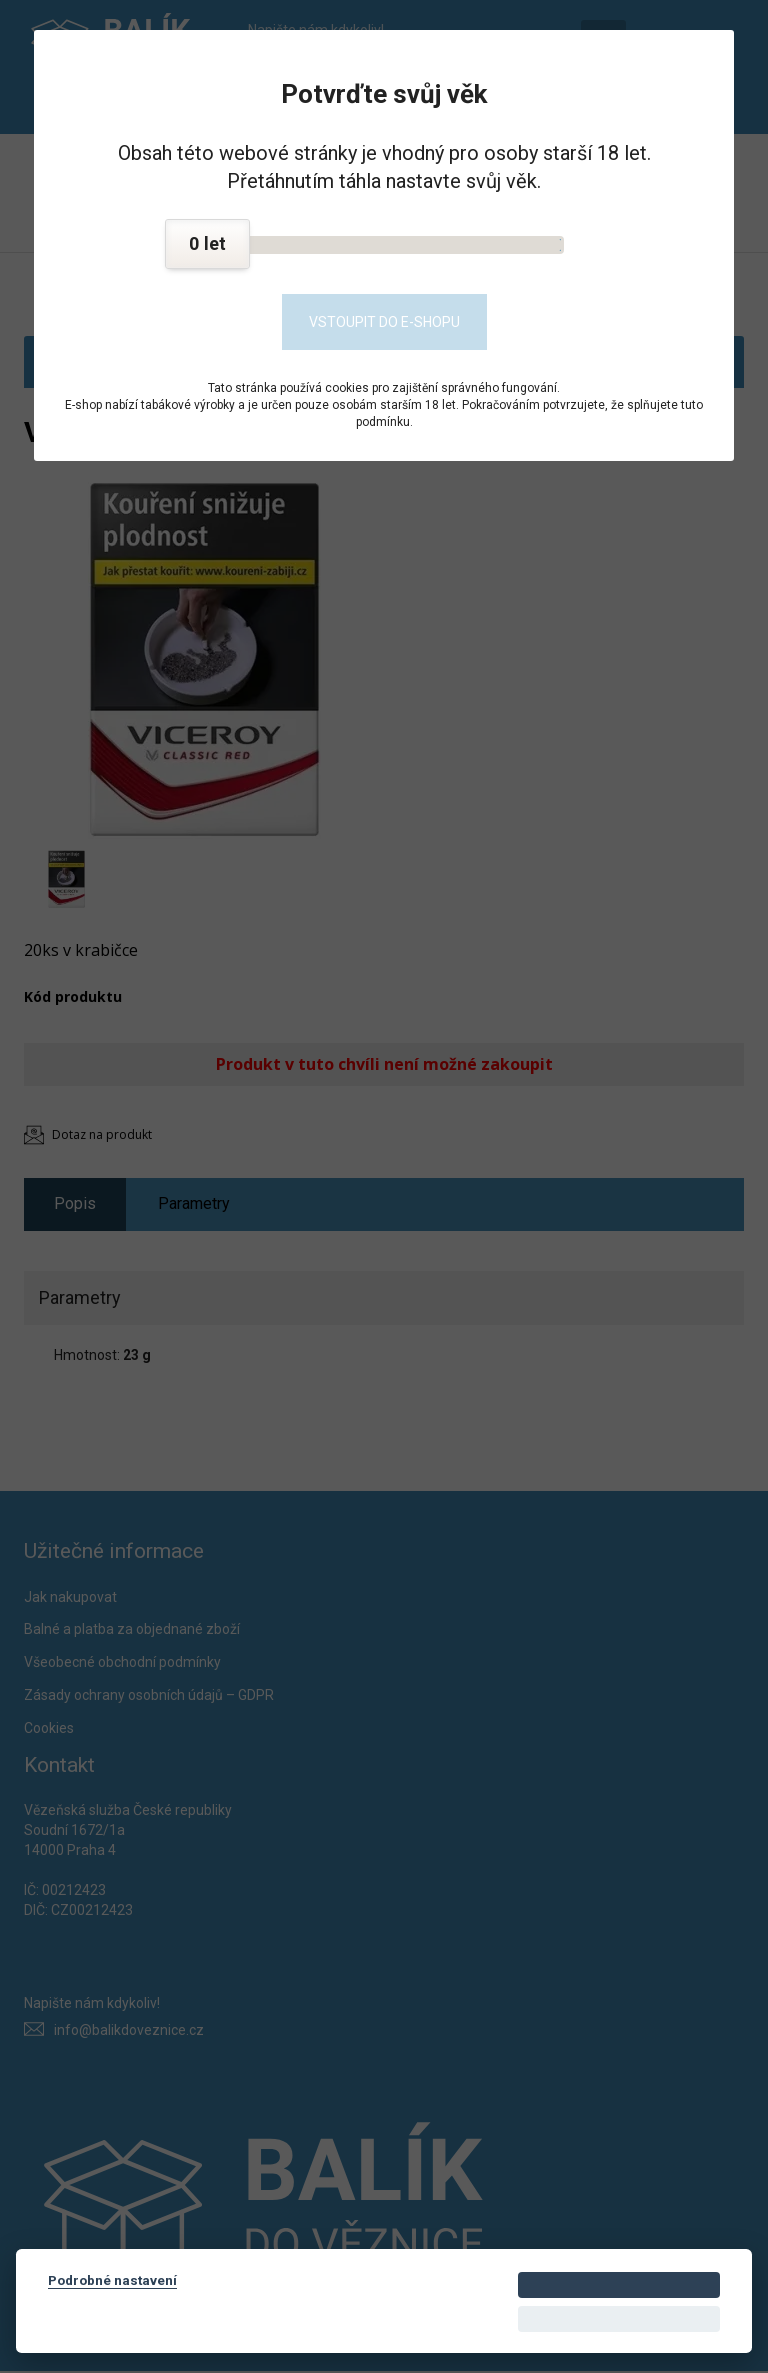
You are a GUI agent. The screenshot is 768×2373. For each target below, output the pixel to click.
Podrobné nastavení (112, 2280)
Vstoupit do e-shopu (384, 322)
